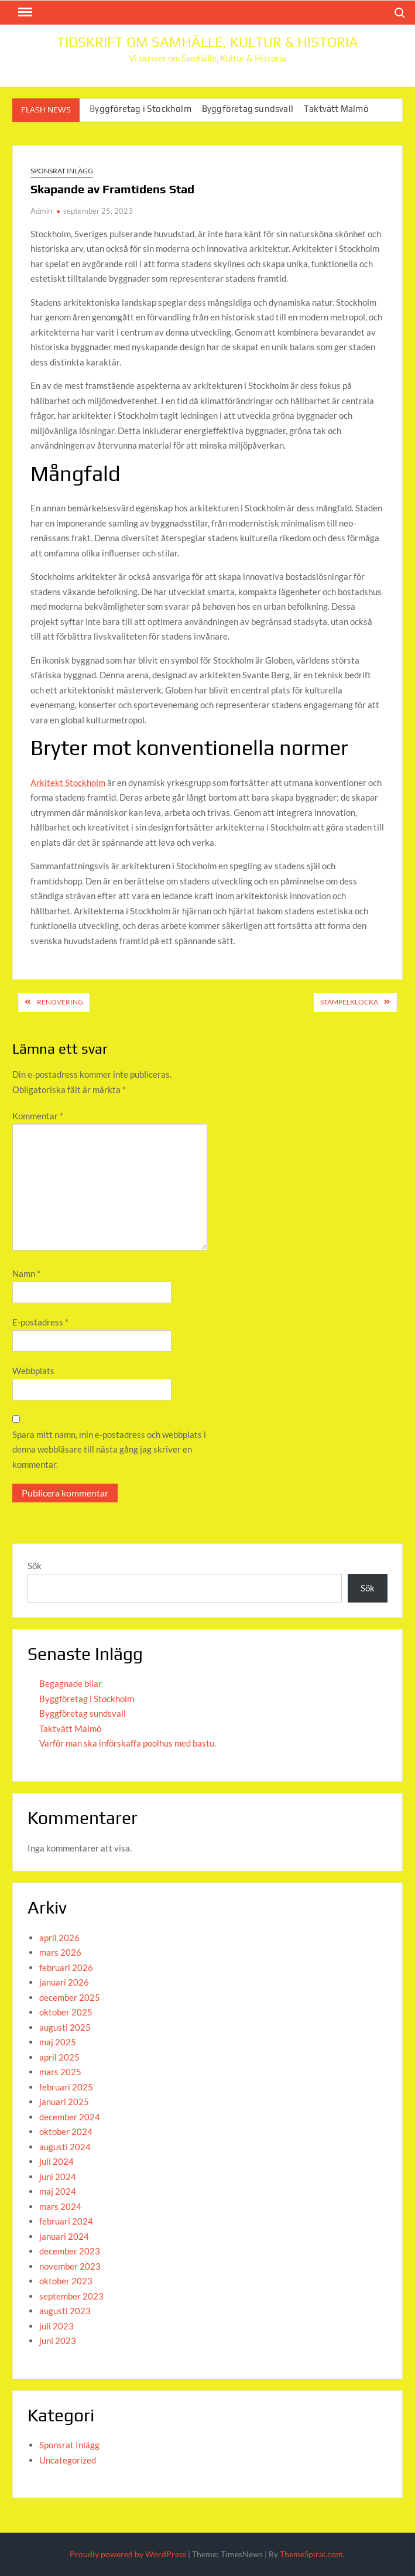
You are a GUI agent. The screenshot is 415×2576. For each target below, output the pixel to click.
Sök (35, 1565)
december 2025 (69, 1997)
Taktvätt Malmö (336, 109)
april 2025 (59, 2057)
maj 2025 (57, 2042)
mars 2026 (60, 1952)
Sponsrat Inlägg (61, 170)
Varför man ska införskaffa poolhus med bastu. (127, 1743)
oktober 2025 (65, 2012)
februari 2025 (66, 2087)
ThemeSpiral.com (311, 2554)
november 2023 (70, 2266)
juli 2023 (56, 2326)
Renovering (60, 1001)
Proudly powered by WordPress (128, 2554)
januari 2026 (64, 1982)
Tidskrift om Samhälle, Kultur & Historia (207, 42)
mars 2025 (60, 2071)
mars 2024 (60, 2206)
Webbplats (33, 1370)
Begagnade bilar (70, 1683)
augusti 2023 (65, 2310)
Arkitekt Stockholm (67, 782)
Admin (41, 211)
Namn (26, 1273)
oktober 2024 (65, 2131)
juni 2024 (57, 2176)
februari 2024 (66, 2221)
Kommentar (37, 1116)
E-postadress (40, 1322)
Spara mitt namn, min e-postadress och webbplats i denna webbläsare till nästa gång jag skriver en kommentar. (109, 1449)
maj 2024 (57, 2191)
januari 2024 (64, 2236)
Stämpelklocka (349, 1001)
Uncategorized (67, 2460)
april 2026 (59, 1937)
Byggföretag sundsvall (247, 109)
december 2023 (69, 2251)
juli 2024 (56, 2161)
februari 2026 (66, 1967)
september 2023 (71, 2296)
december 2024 (69, 2117)
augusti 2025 (65, 2027)
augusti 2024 (65, 2146)
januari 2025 (64, 2101)
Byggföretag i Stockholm (140, 109)
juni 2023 (57, 2340)
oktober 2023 (65, 2281)
